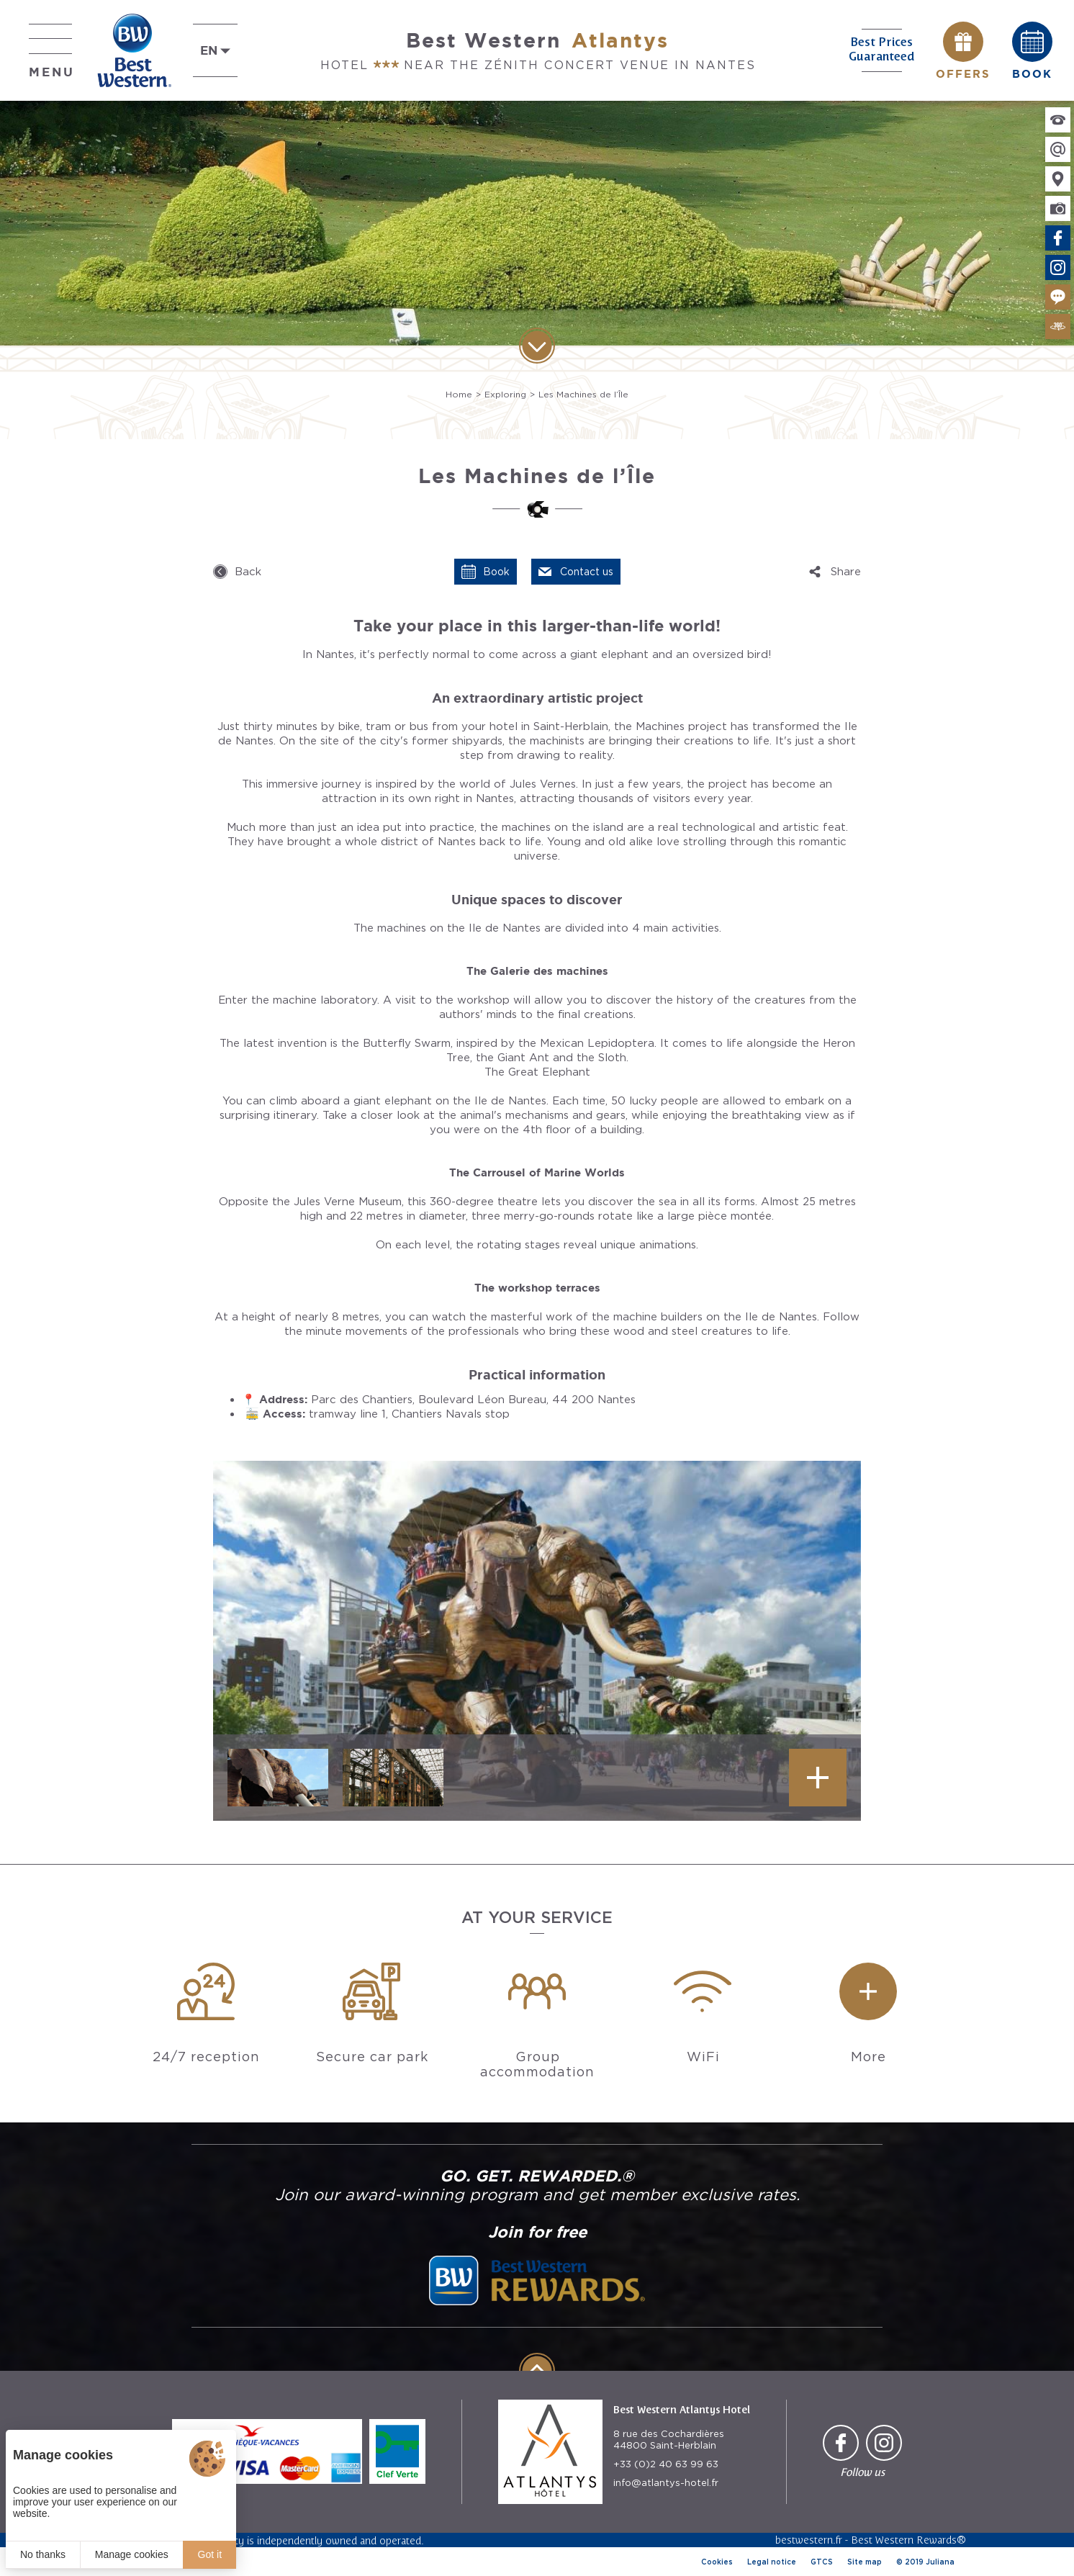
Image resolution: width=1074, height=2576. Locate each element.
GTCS (822, 2561)
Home (459, 394)
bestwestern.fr (808, 2540)
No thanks (43, 2554)
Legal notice (771, 2561)
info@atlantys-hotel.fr (665, 2482)
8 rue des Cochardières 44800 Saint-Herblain (668, 2439)
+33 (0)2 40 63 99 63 (665, 2464)
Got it (210, 2554)
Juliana (940, 2561)
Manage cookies (131, 2554)
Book (496, 571)
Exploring (505, 394)
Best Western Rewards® (908, 2540)
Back (248, 571)
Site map (864, 2561)
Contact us (586, 571)
